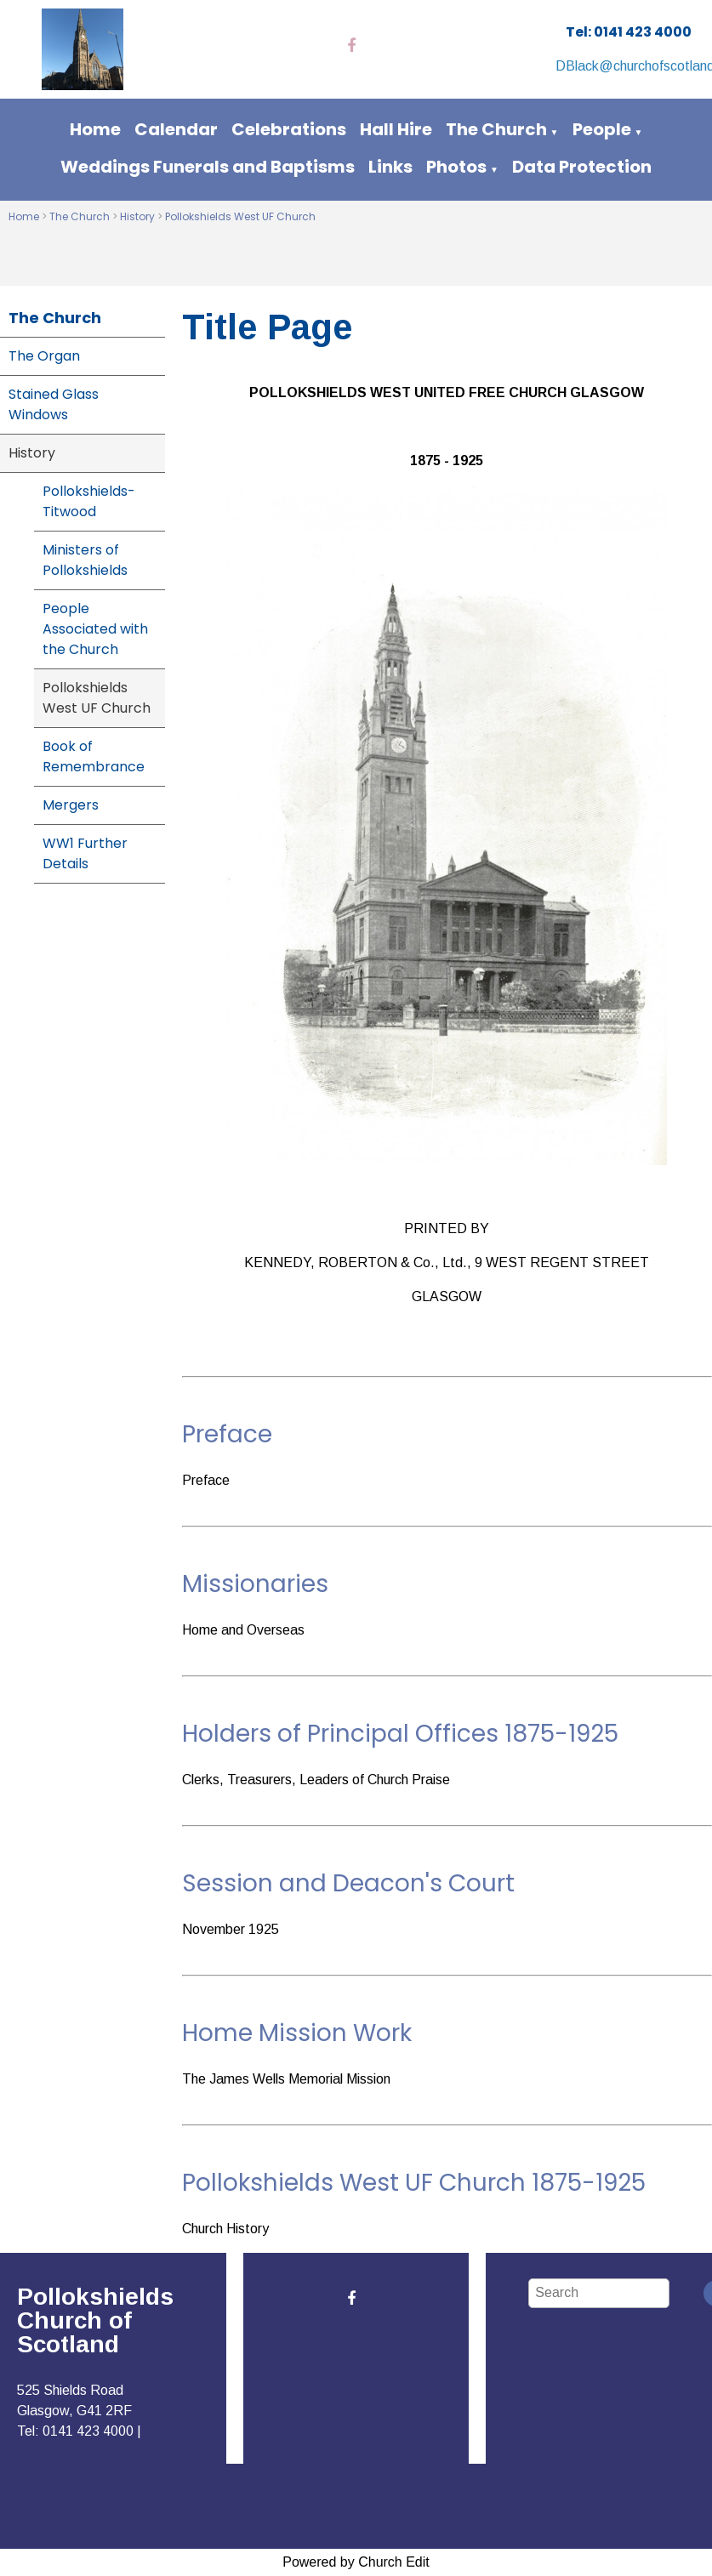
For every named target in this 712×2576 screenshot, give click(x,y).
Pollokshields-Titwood (89, 501)
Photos (456, 167)
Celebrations (288, 129)
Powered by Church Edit (356, 2562)
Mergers (71, 805)
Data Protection (582, 167)
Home (95, 129)
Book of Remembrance (94, 756)
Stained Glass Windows (54, 404)
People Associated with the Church (95, 629)
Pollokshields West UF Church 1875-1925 (414, 2182)
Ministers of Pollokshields (85, 560)
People (601, 129)
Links (390, 167)
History (137, 216)
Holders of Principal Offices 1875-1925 (400, 1733)
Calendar (176, 129)
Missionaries (255, 1584)
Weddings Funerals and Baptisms (207, 167)
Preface (227, 1434)
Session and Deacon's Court (348, 1883)
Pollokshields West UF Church (240, 216)
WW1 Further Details (85, 853)
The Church (496, 129)
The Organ (44, 356)
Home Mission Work (297, 2033)
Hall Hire (396, 129)
